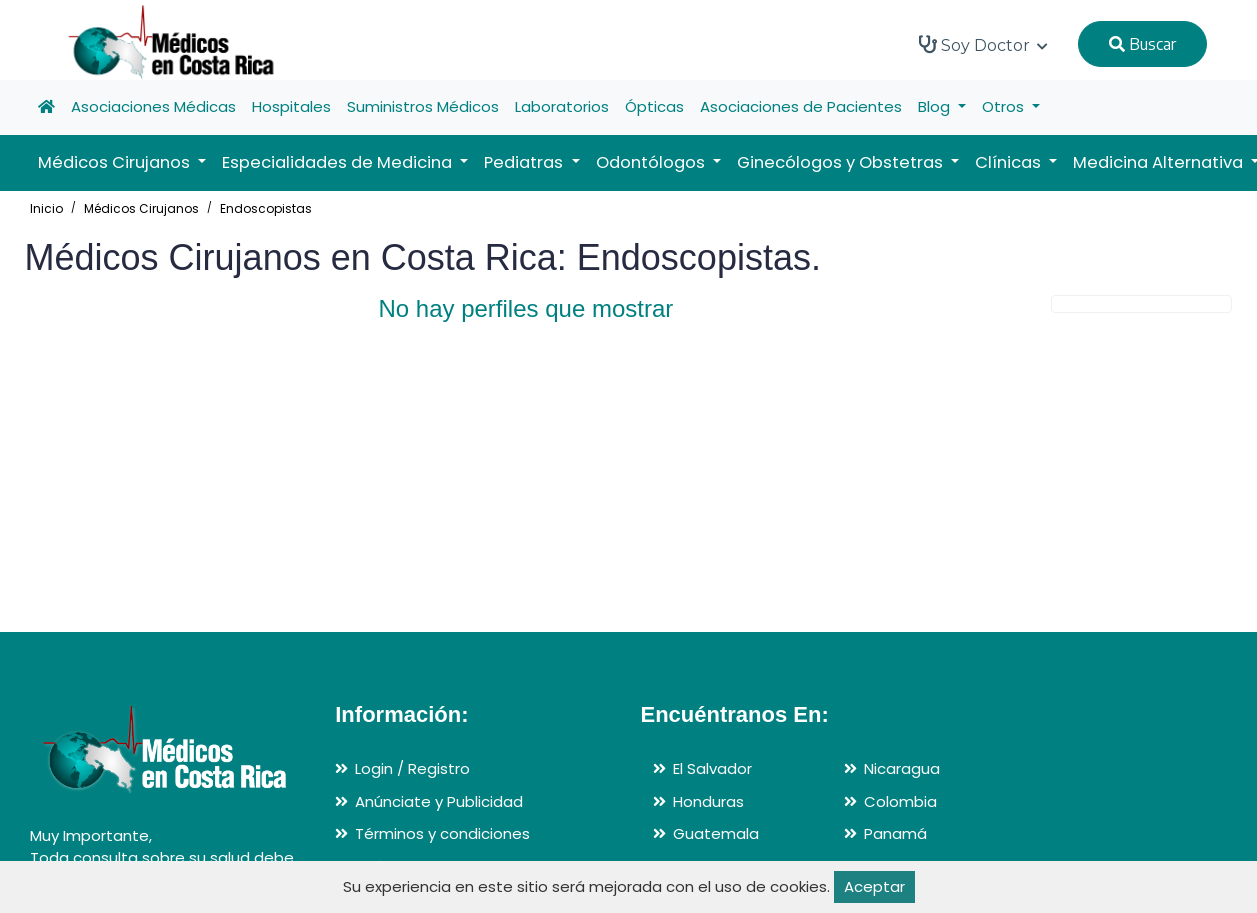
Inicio (46, 208)
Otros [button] (1005, 106)
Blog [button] (936, 106)
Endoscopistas (266, 208)
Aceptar (874, 886)
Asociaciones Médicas (153, 106)
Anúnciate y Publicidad (439, 801)
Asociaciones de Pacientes (801, 106)
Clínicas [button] (1010, 162)
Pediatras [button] (525, 162)
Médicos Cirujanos (141, 208)
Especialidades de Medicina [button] (339, 162)
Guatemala (716, 833)
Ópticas (654, 106)
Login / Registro (412, 768)
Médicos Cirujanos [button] (116, 162)
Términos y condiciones (442, 833)
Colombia (900, 801)
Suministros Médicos (423, 106)
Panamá (895, 833)
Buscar (1142, 44)
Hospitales (291, 106)
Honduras (708, 801)
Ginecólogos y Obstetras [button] (842, 162)
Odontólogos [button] (652, 162)
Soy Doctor (983, 45)
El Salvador (712, 768)
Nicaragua (902, 768)
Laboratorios (562, 106)
